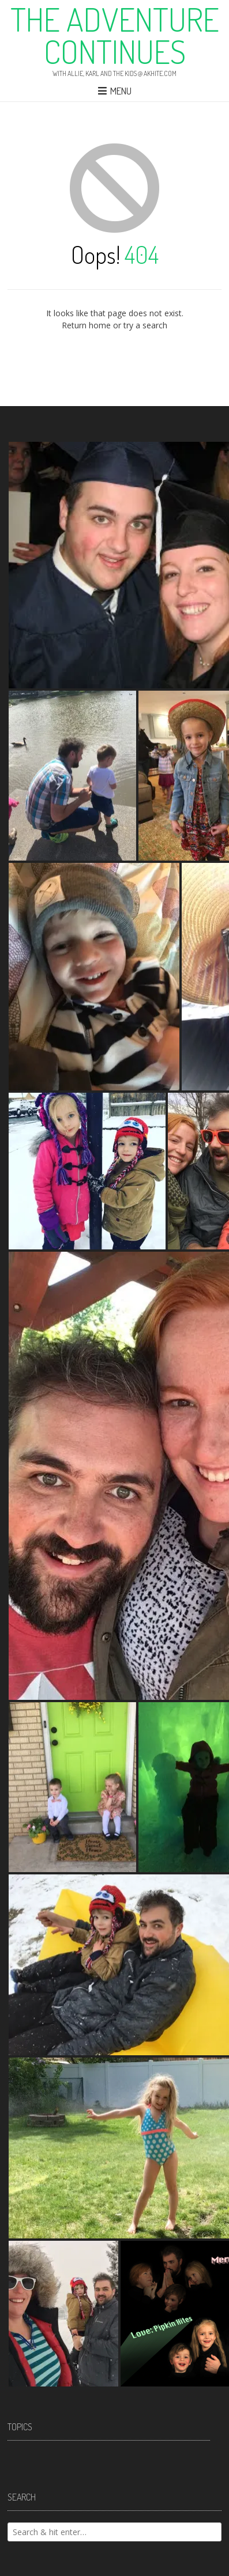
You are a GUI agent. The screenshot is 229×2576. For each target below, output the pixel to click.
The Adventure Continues (114, 35)
